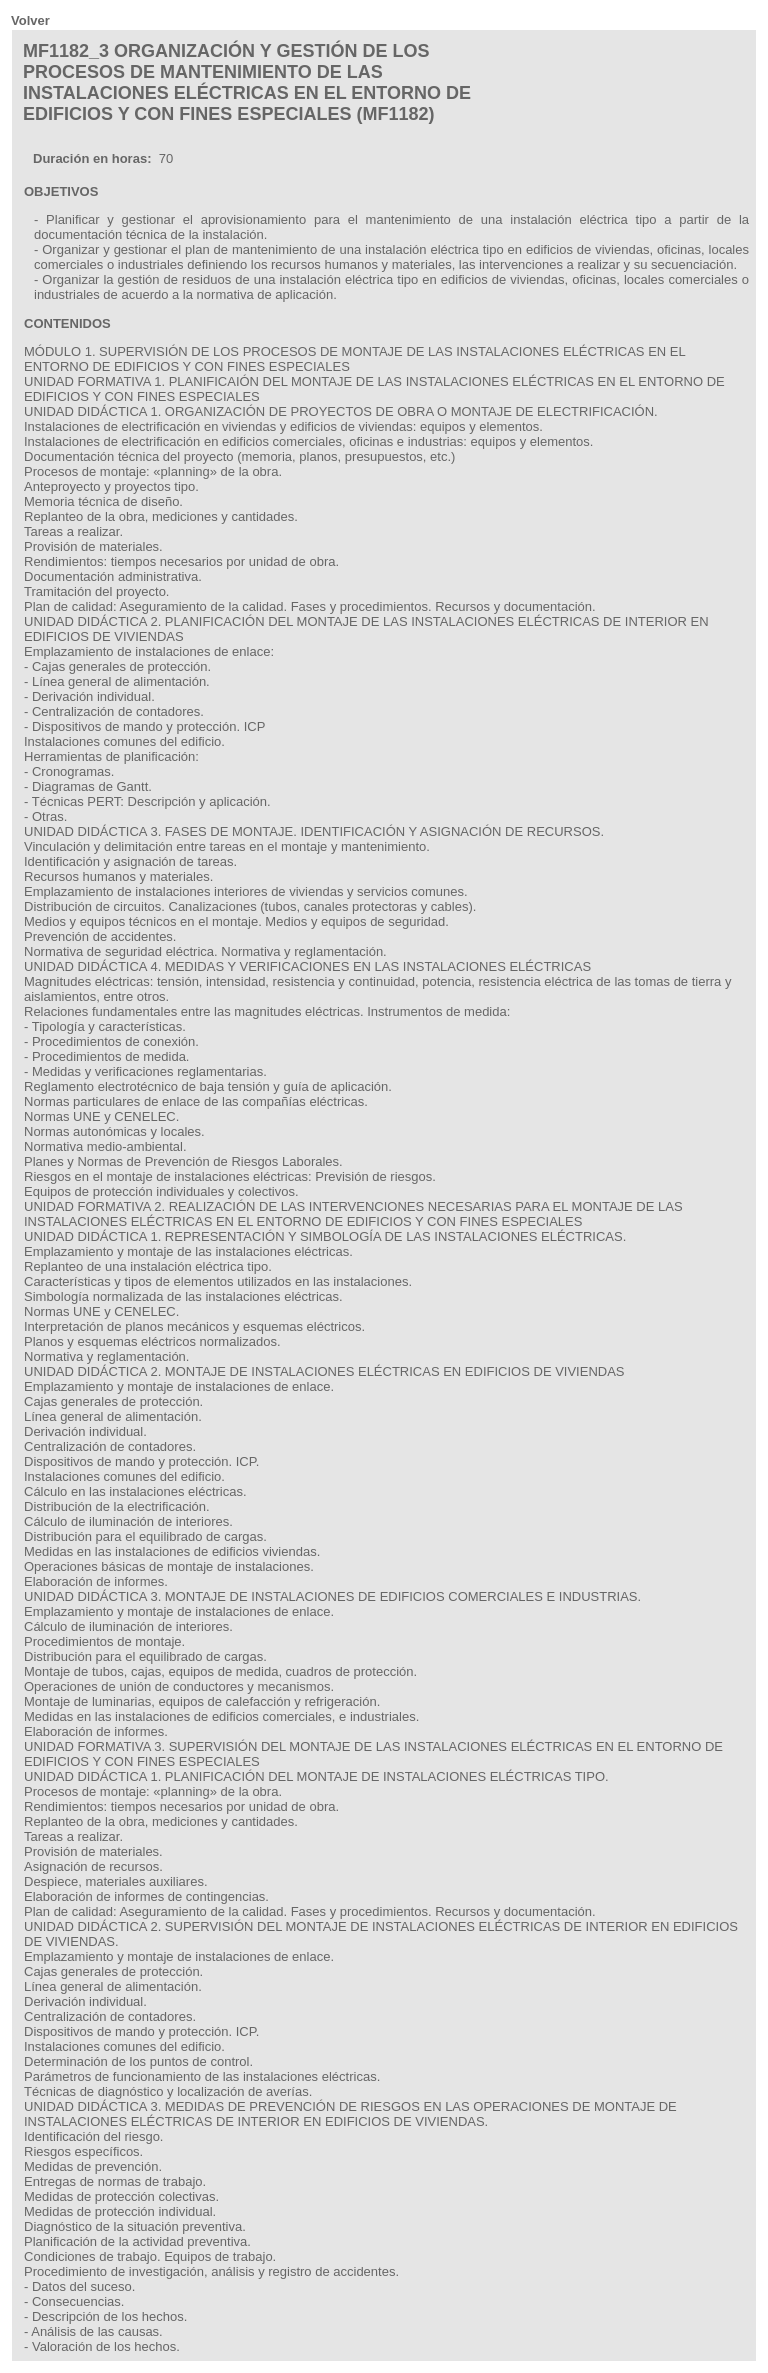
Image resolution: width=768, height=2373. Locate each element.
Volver (30, 20)
